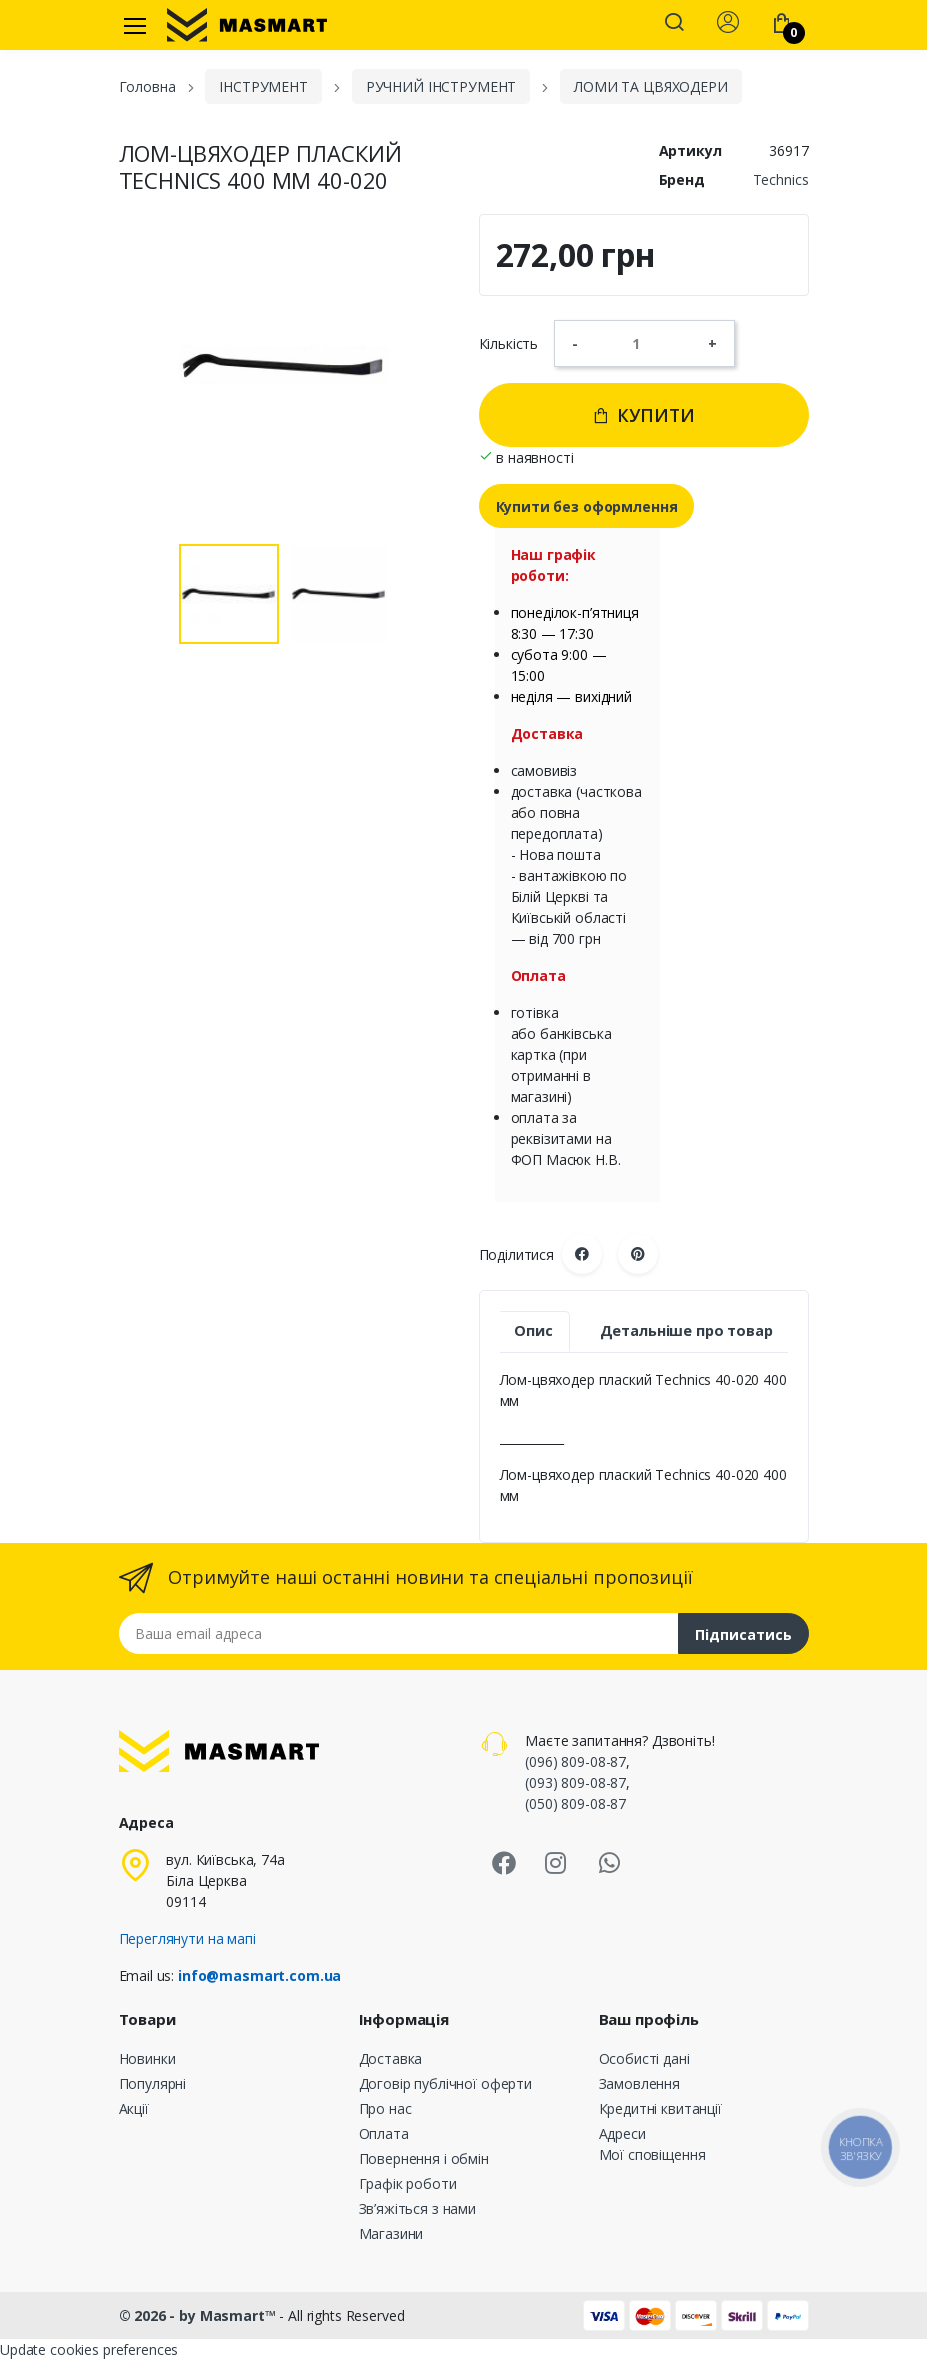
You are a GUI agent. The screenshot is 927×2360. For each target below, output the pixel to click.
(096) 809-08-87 (575, 1761)
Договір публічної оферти (446, 2083)
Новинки (147, 2058)
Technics (781, 179)
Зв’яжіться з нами (418, 2208)
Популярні (153, 2083)
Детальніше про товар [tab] (686, 1330)
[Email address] (399, 1633)
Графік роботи (408, 2183)
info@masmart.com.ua (259, 1975)
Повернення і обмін (424, 2158)
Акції (134, 2108)
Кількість (509, 343)
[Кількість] (643, 343)
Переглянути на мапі (187, 1938)
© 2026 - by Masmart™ (199, 2315)
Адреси (622, 2133)
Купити (643, 415)
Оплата (384, 2133)
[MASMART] (247, 25)
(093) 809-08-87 (575, 1782)
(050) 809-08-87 (575, 1803)
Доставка (391, 2058)
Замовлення (640, 2083)
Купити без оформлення (587, 506)
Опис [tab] (533, 1330)
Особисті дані (644, 2058)
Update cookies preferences (89, 2349)
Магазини (391, 2233)
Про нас (385, 2108)
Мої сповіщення (652, 2154)
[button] (674, 24)
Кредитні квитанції (660, 2108)
